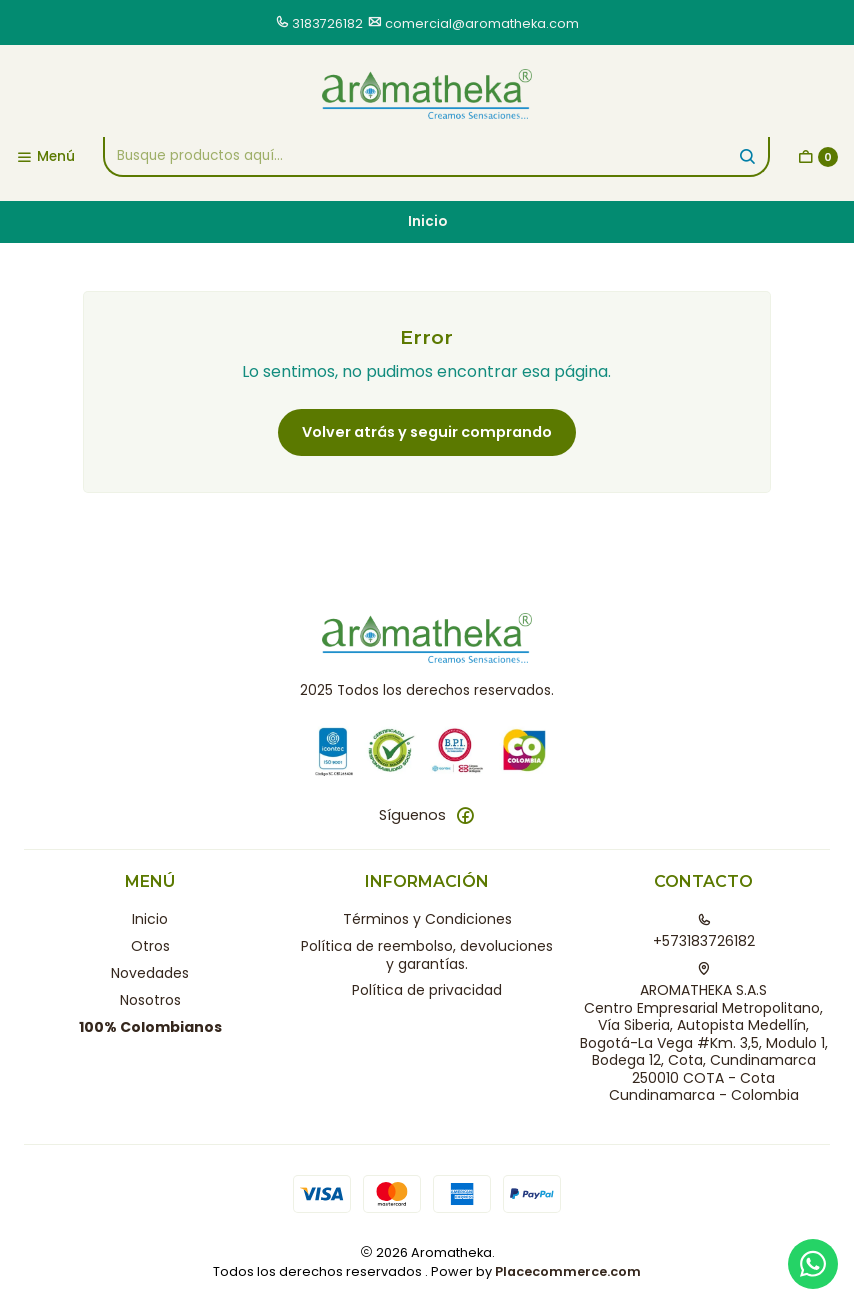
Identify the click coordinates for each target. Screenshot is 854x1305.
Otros (150, 946)
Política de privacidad (427, 990)
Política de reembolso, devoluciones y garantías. (427, 955)
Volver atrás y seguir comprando (427, 432)
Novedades (150, 973)
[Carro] (818, 157)
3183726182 (327, 23)
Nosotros (150, 1000)
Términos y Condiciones (427, 919)
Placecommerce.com (568, 1271)
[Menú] (45, 157)
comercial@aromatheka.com (482, 23)
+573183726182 (704, 932)
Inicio (150, 919)
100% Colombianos (150, 1027)
